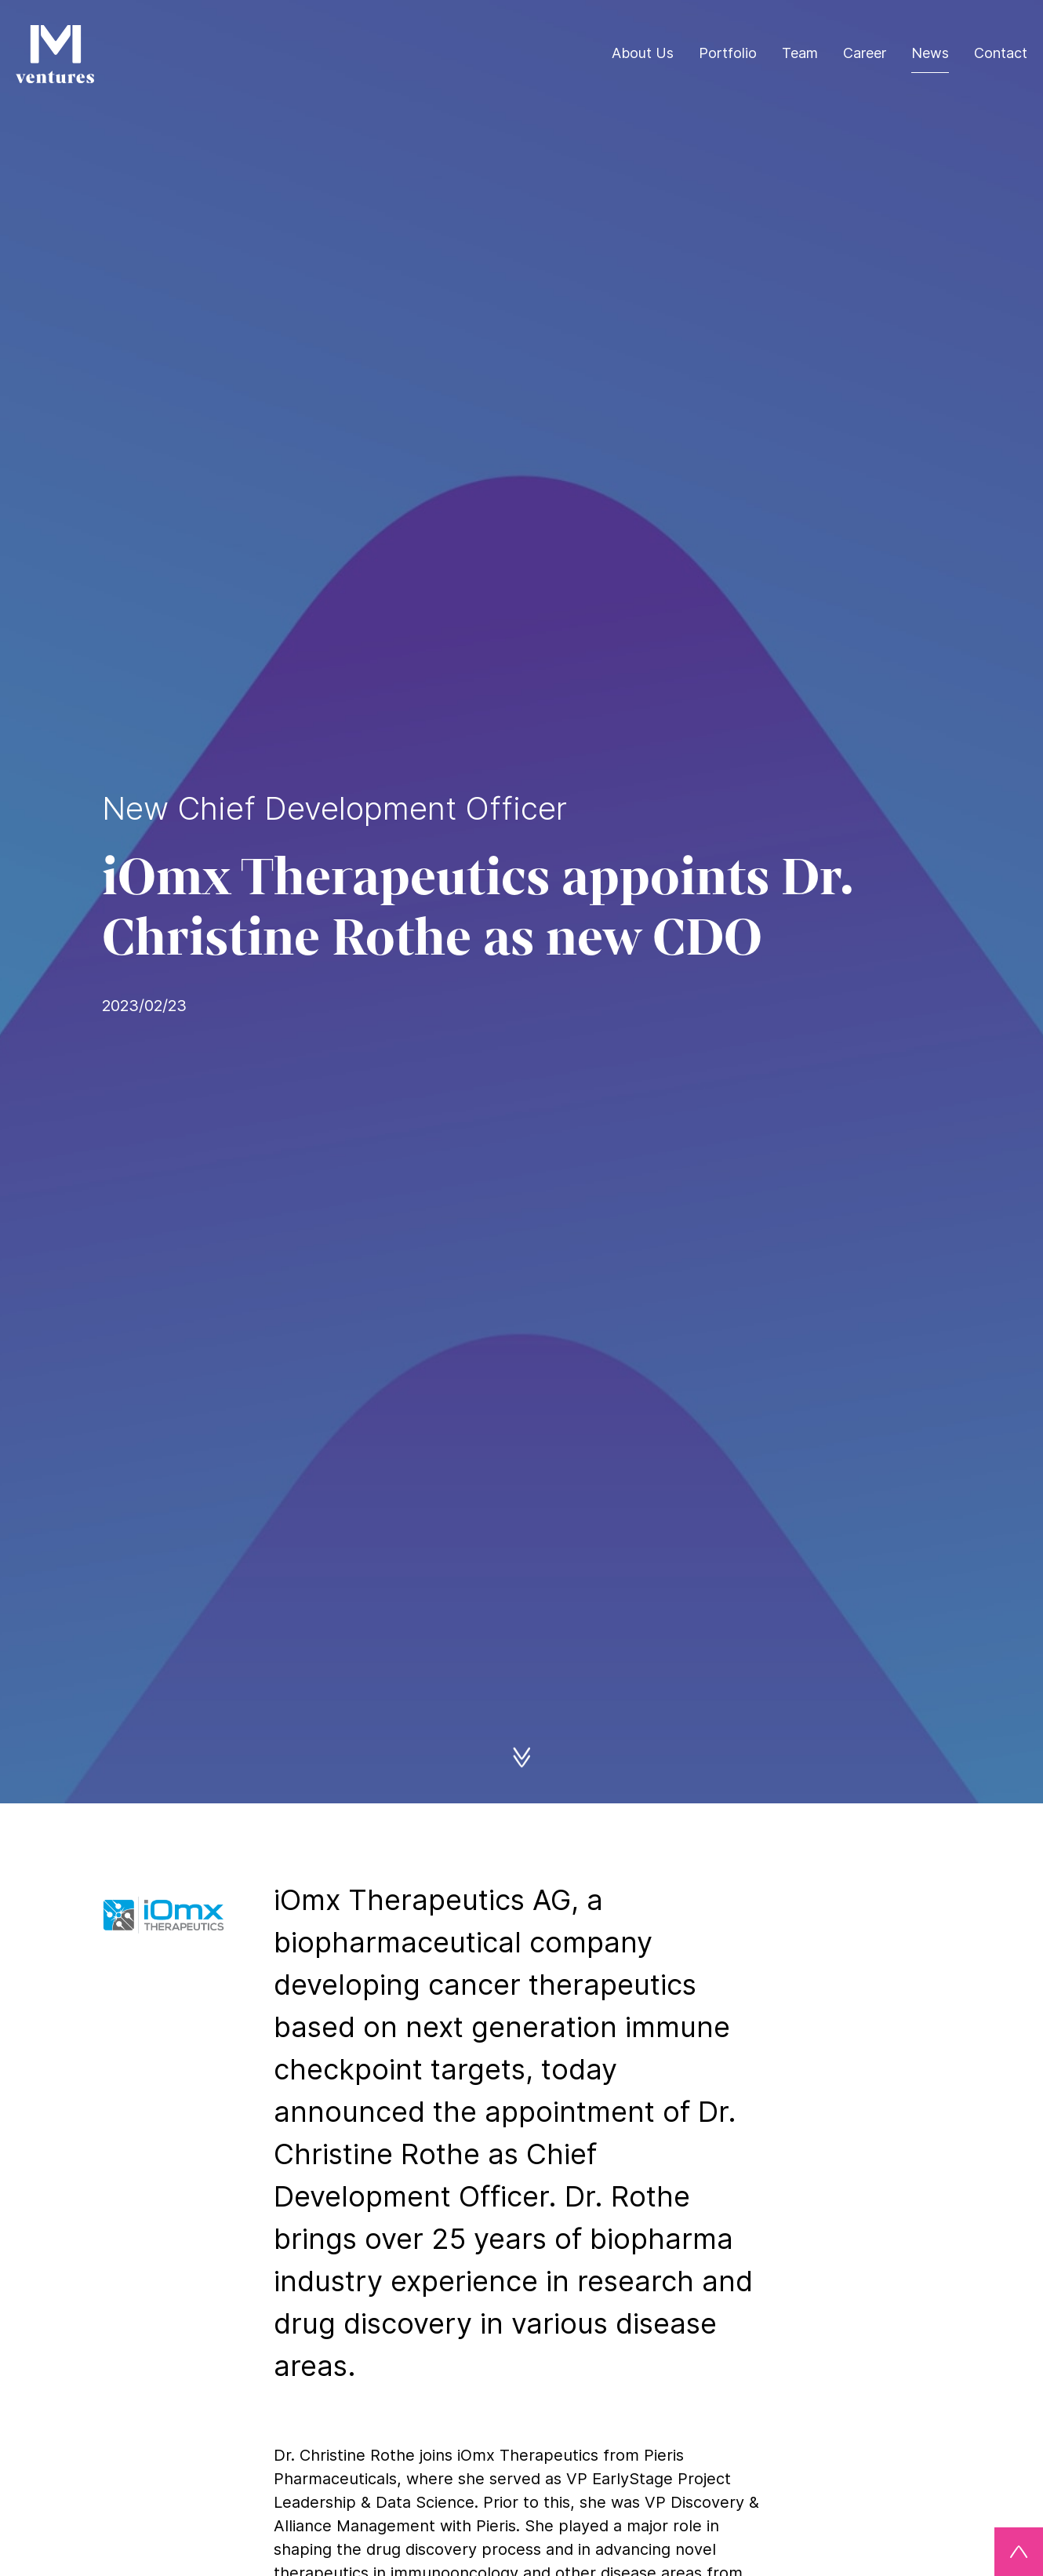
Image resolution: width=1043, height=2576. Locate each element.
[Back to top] (1018, 2551)
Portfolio (728, 53)
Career (864, 53)
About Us (643, 53)
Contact (1000, 53)
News (930, 53)
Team (800, 53)
